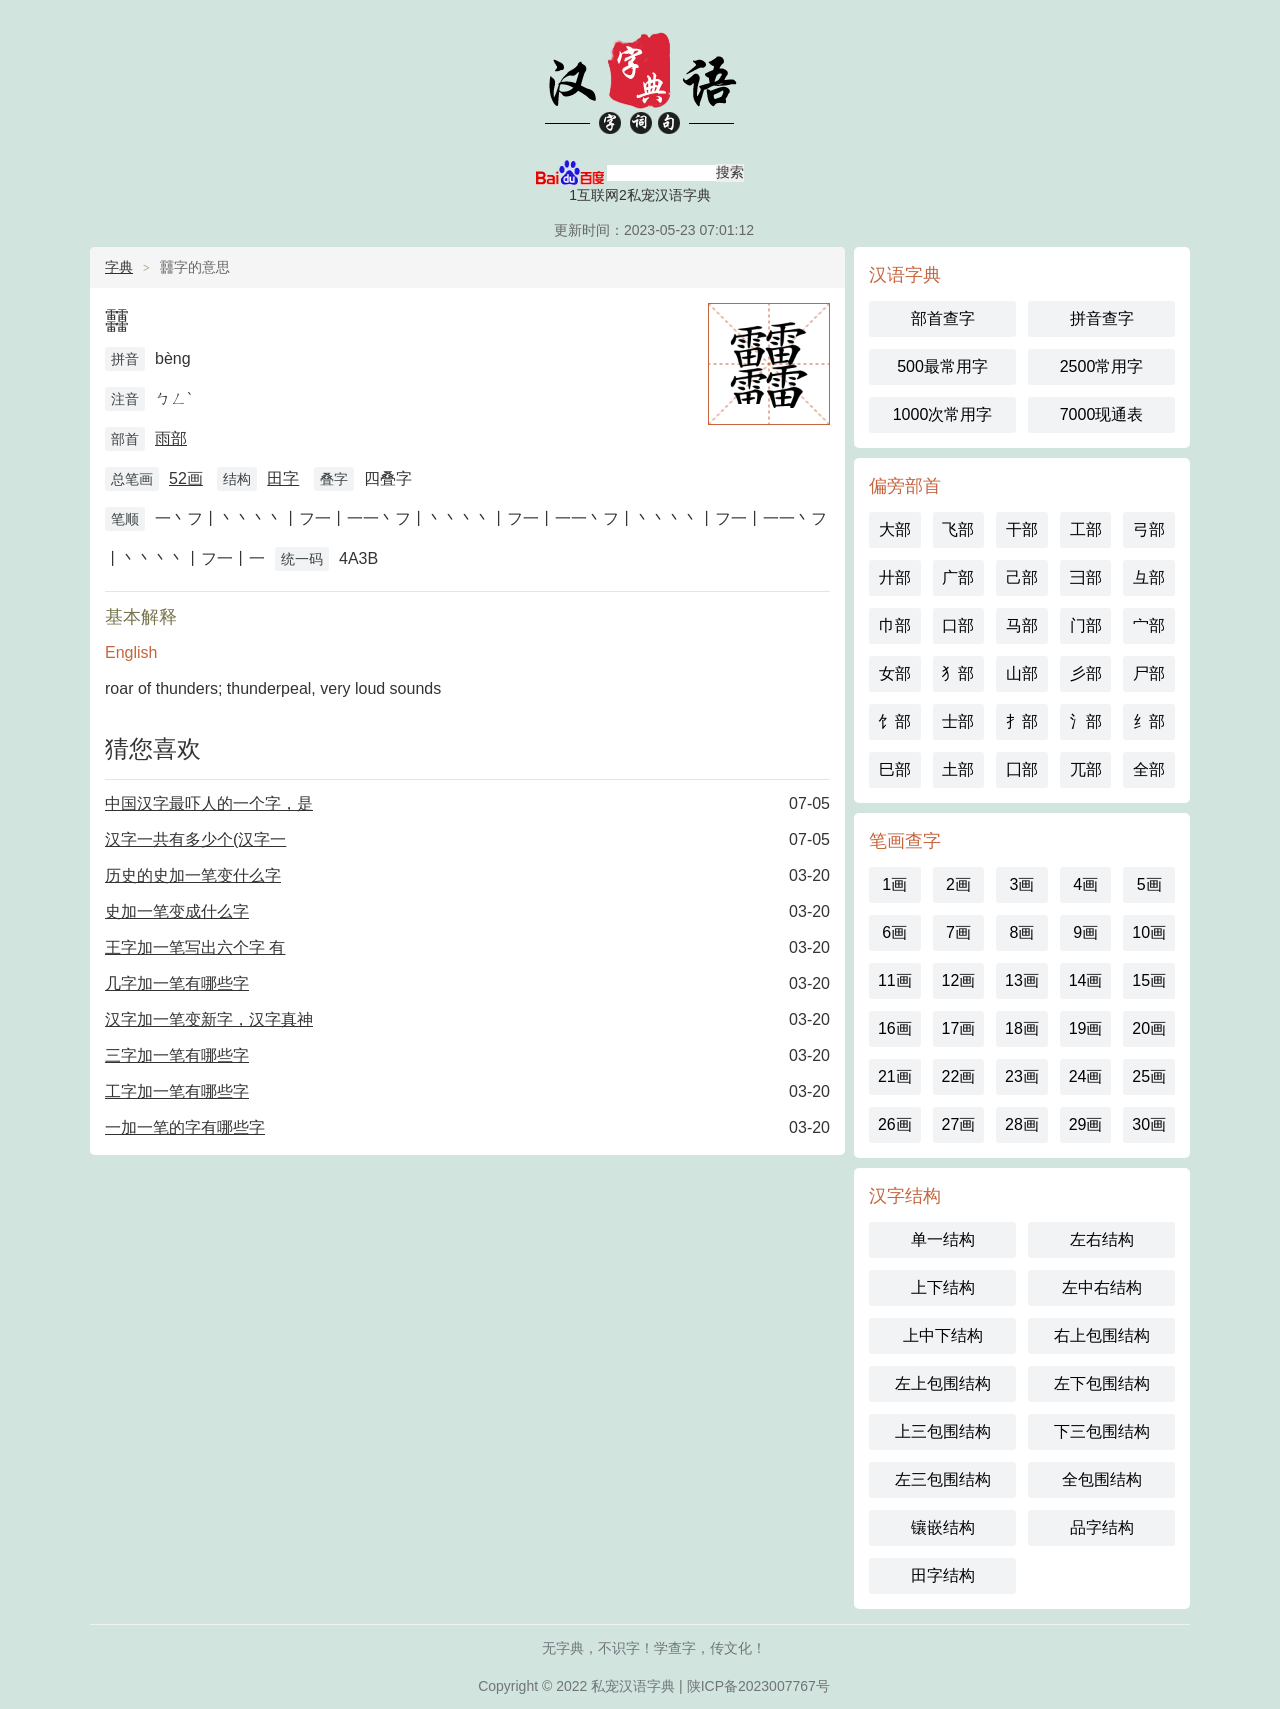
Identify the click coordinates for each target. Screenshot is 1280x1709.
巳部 (895, 769)
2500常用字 (1102, 366)
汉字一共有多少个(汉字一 (195, 839)
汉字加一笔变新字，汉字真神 (209, 1019)
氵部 (1086, 721)
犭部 (958, 673)
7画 (958, 932)
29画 (1086, 1124)
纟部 (1149, 721)
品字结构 (1102, 1527)
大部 (895, 529)
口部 (958, 625)
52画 (186, 478)
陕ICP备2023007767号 (758, 1686)
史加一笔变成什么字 (177, 911)
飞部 (958, 529)
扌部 (1022, 721)
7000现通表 (1102, 414)
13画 (1022, 980)
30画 (1149, 1124)
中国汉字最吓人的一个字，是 (209, 803)
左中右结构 (1102, 1287)
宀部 (1149, 625)
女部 (895, 673)
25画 (1149, 1076)
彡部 (1086, 673)
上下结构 (943, 1287)
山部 (1022, 673)
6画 (894, 932)
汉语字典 (640, 80)
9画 (1085, 932)
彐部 (1086, 577)
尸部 (1149, 673)
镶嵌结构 (943, 1527)
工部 (1086, 529)
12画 (958, 980)
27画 (958, 1124)
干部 (1022, 529)
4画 (1085, 884)
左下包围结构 (1102, 1383)
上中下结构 (943, 1335)
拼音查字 (1102, 318)
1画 (894, 884)
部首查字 (943, 318)
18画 (1022, 1028)
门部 (1086, 625)
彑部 (1149, 577)
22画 (958, 1076)
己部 (1022, 577)
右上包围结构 (1102, 1335)
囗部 (1022, 769)
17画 (958, 1028)
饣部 (895, 721)
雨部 (171, 438)
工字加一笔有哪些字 (177, 1091)
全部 (1149, 769)
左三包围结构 (943, 1479)
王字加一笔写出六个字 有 (195, 947)
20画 (1149, 1028)
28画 (1022, 1124)
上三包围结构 (943, 1431)
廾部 (895, 577)
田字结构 (943, 1575)
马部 (1022, 625)
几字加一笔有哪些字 (177, 983)
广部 (958, 577)
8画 (1022, 932)
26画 (895, 1124)
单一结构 (943, 1239)
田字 (283, 478)
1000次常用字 (943, 414)
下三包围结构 (1102, 1431)
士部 (958, 721)
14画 (1086, 980)
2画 (958, 884)
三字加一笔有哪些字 (177, 1055)
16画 (895, 1028)
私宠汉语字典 (633, 1686)
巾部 (895, 625)
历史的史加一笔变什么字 (193, 875)
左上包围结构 (943, 1383)
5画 (1149, 884)
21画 (895, 1076)
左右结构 (1102, 1239)
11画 (895, 980)
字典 (119, 267)
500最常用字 (942, 366)
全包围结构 (1102, 1479)
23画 (1022, 1076)
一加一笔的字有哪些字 (185, 1127)
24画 (1086, 1076)
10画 (1149, 932)
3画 (1022, 884)
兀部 (1086, 769)
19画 (1086, 1028)
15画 (1149, 980)
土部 (958, 769)
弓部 (1149, 529)
